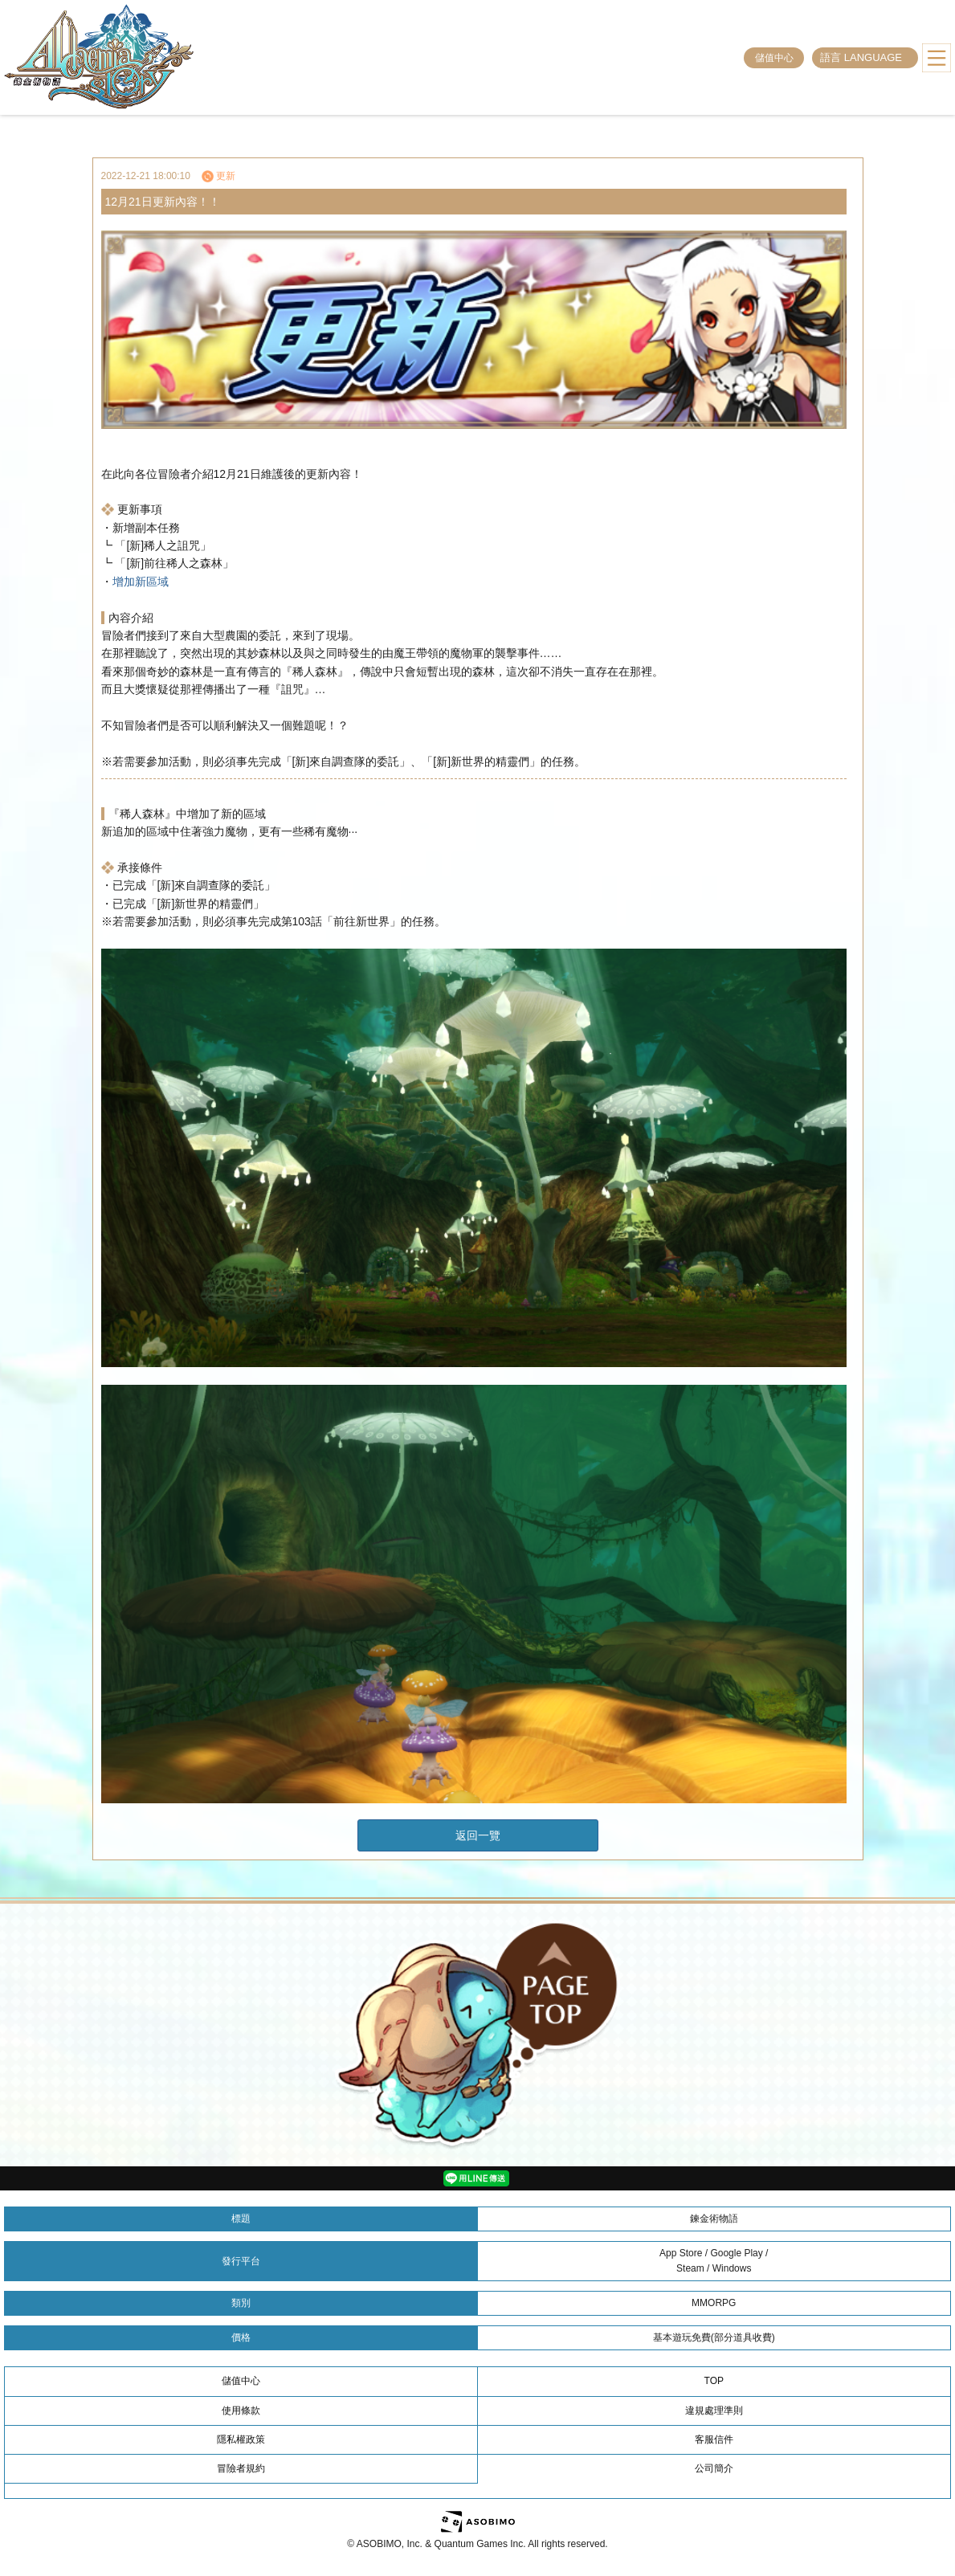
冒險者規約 (241, 2468)
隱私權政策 (241, 2439)
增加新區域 (140, 581)
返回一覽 (477, 1835)
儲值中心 (774, 57)
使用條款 (241, 2410)
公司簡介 (714, 2468)
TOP (714, 2380)
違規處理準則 (714, 2410)
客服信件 (714, 2439)
